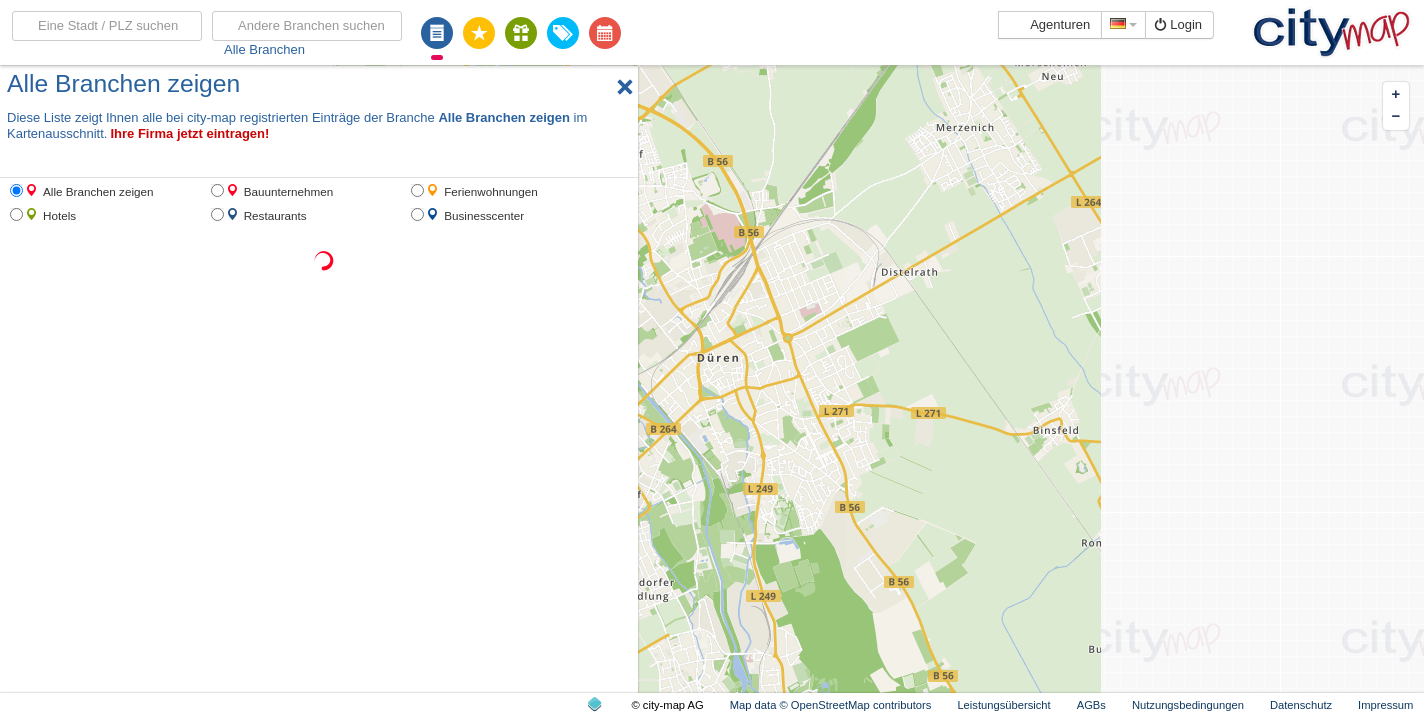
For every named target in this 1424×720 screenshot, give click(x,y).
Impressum (1385, 705)
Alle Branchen (264, 49)
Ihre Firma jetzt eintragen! (189, 133)
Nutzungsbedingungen (1188, 705)
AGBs (1091, 705)
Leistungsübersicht (1003, 705)
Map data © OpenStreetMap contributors (831, 705)
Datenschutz (1301, 705)
